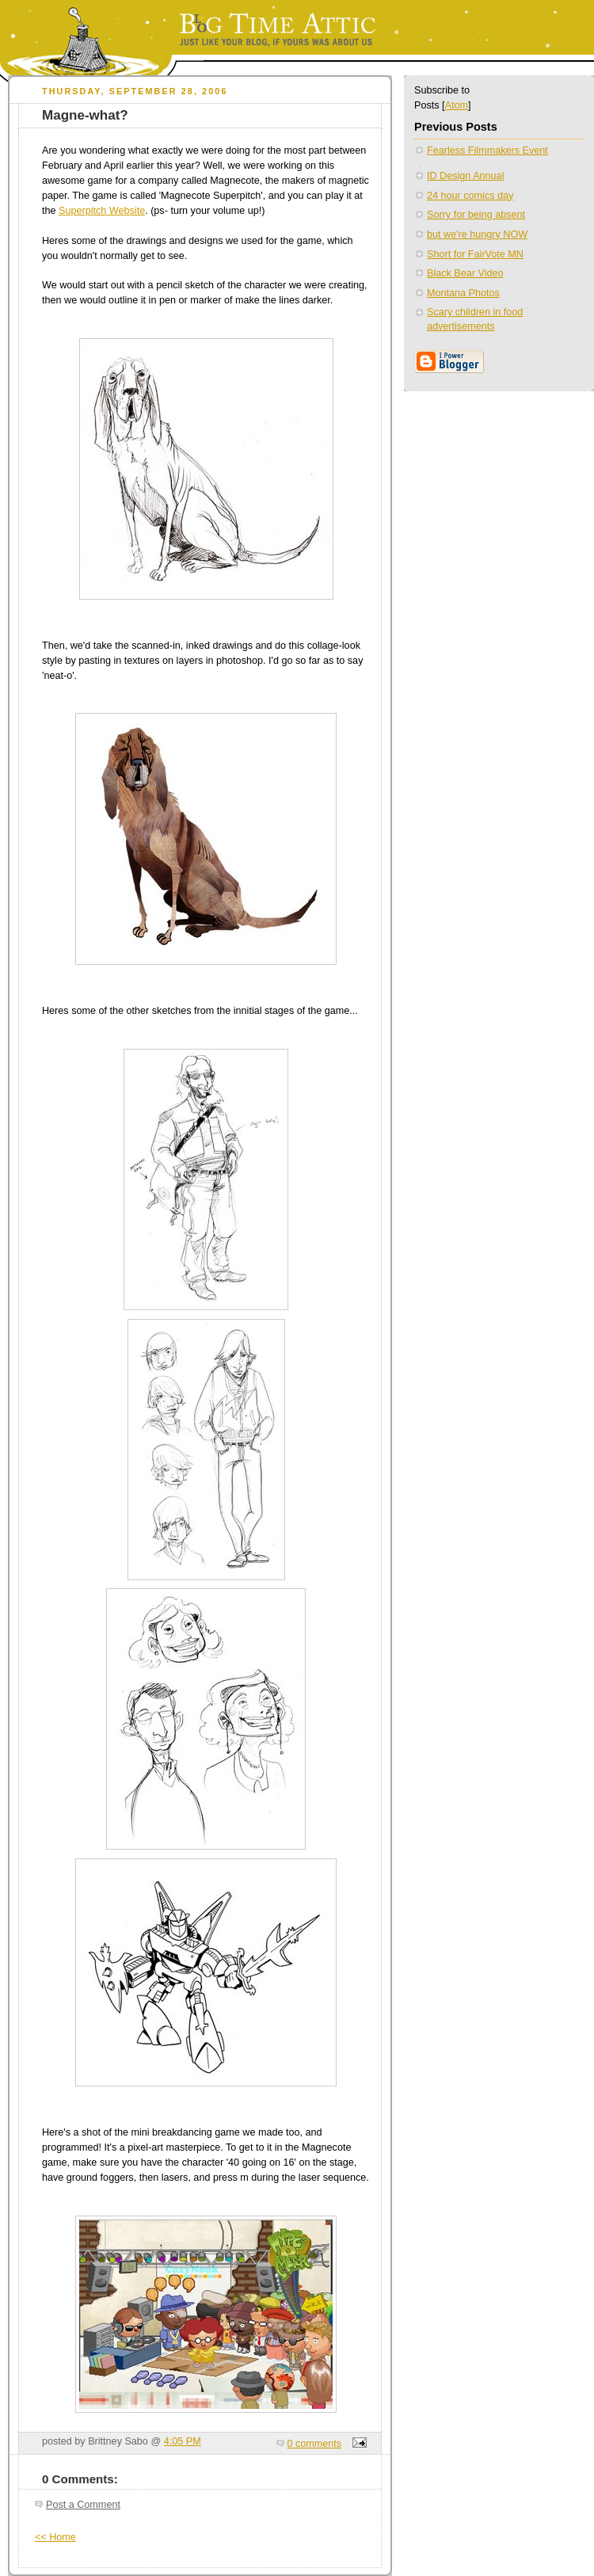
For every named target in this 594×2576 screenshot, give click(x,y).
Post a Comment (83, 2504)
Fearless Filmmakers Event (487, 150)
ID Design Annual (465, 175)
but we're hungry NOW (477, 234)
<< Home (55, 2537)
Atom (456, 105)
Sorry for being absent (476, 214)
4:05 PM (182, 2441)
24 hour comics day (470, 195)
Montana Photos (463, 293)
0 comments (314, 2443)
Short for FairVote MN (475, 254)
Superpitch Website (102, 210)
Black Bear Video (465, 273)
